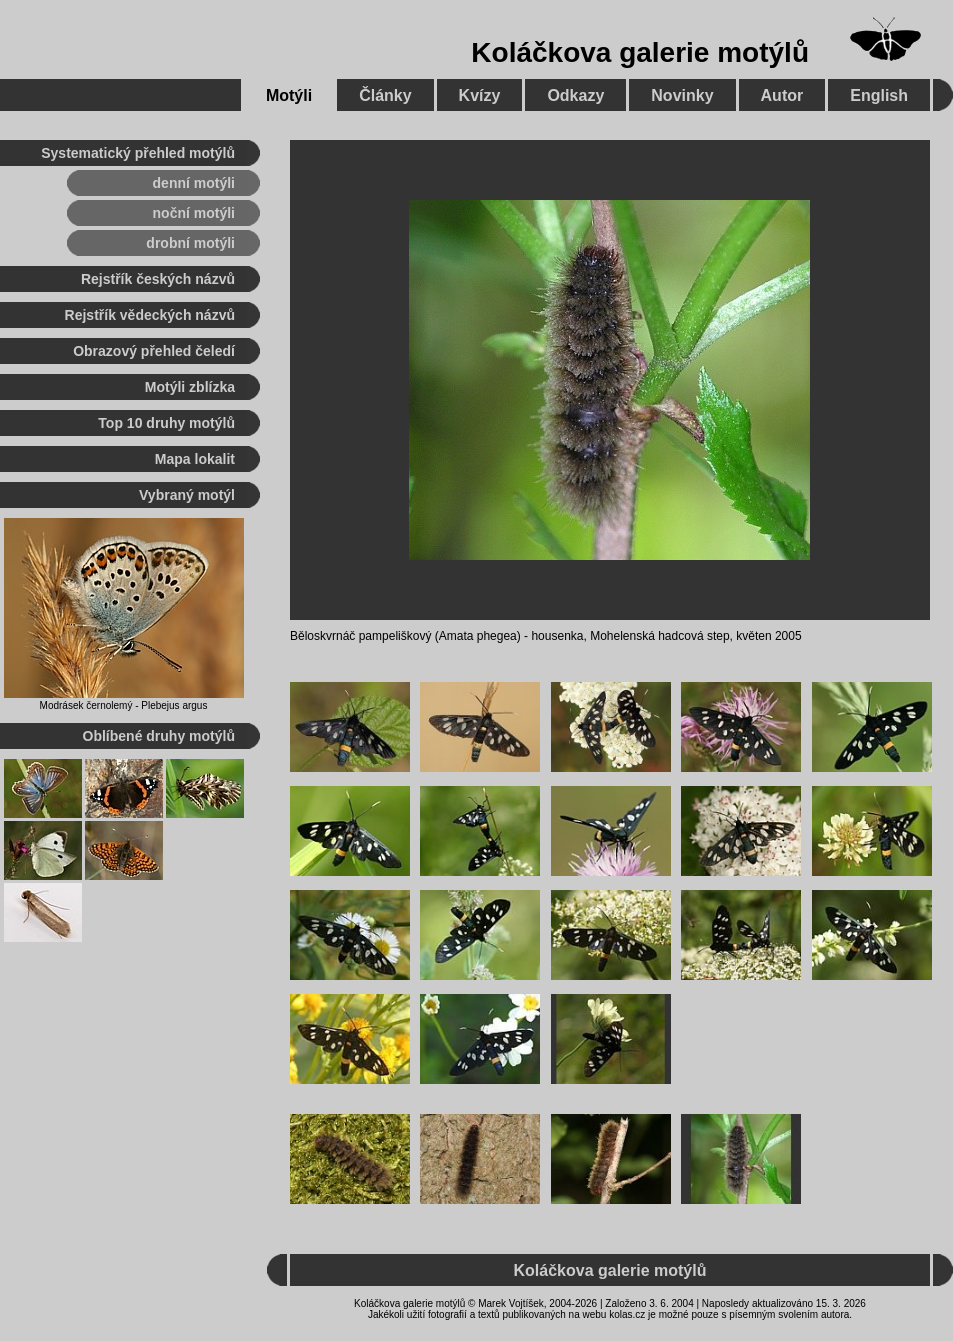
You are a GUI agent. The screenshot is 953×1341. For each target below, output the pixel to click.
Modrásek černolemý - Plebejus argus (124, 705)
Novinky (682, 95)
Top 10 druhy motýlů (166, 423)
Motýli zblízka (190, 387)
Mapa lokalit (195, 459)
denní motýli (194, 183)
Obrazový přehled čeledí (154, 351)
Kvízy (480, 95)
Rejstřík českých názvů (158, 279)
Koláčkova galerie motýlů (640, 52)
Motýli (289, 95)
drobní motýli (190, 243)
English (879, 95)
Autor (782, 95)
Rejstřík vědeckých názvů (150, 315)
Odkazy (575, 95)
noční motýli (194, 213)
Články (385, 95)
